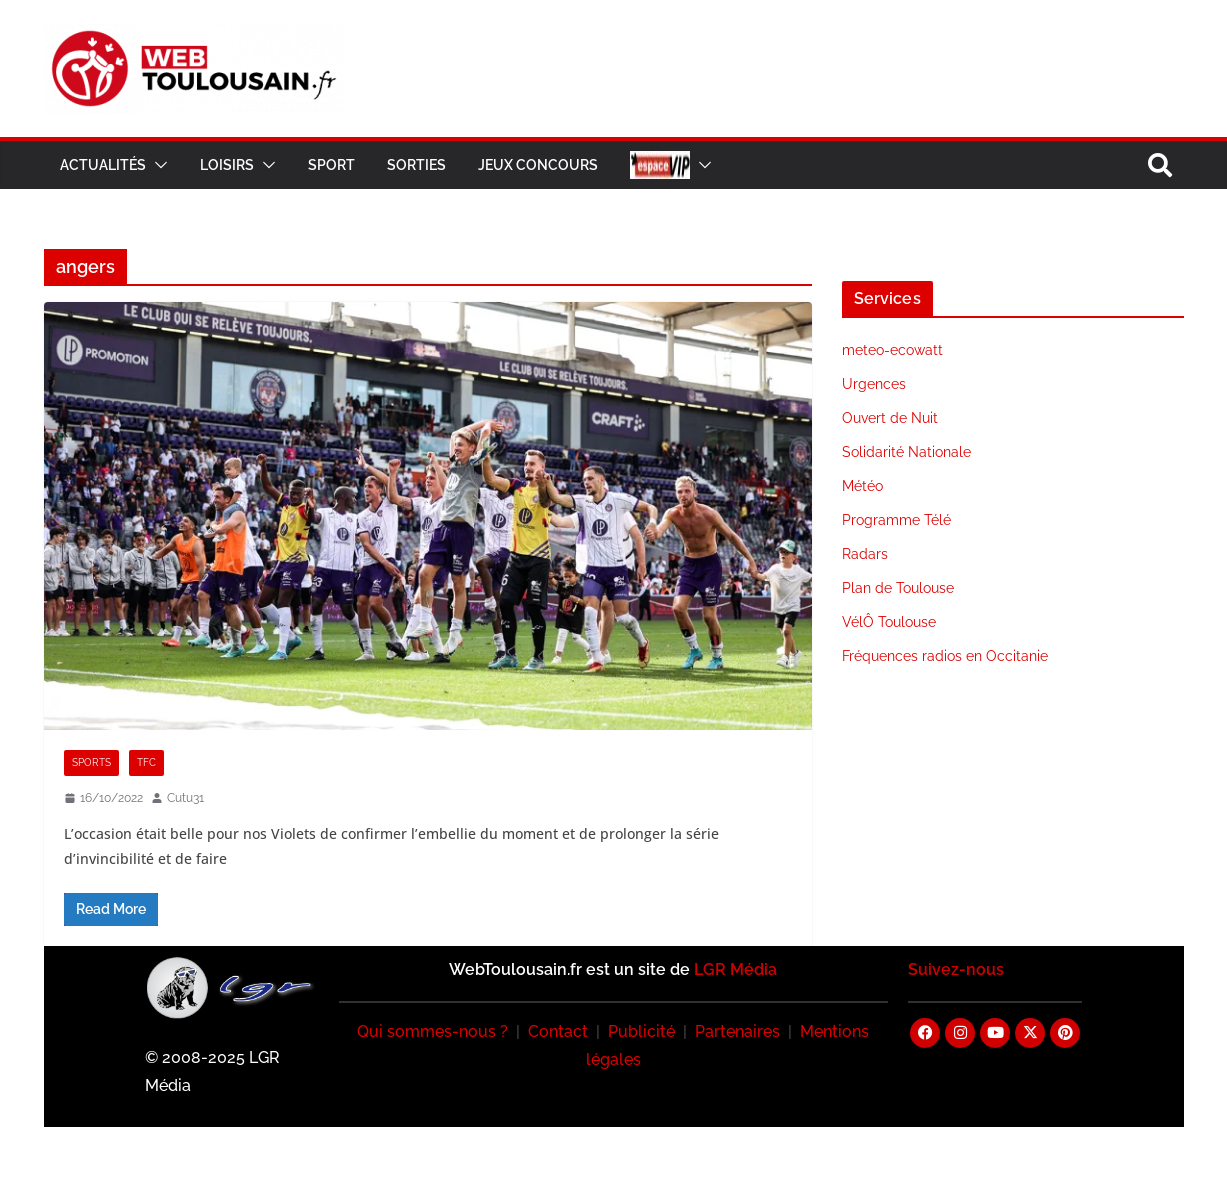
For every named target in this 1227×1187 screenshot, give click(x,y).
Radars (865, 554)
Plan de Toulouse (898, 588)
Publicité (641, 1031)
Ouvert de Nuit (890, 418)
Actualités (103, 165)
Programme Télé (896, 520)
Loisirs (227, 165)
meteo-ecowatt (892, 350)
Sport (331, 165)
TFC (146, 762)
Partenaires (737, 1031)
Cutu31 (185, 798)
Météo (862, 486)
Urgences (874, 384)
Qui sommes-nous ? (432, 1031)
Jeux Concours (538, 165)
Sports (91, 762)
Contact (558, 1031)
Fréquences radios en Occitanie (945, 656)
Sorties (416, 165)
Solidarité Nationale (906, 452)
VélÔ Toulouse (889, 622)
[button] (157, 165)
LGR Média (735, 969)
